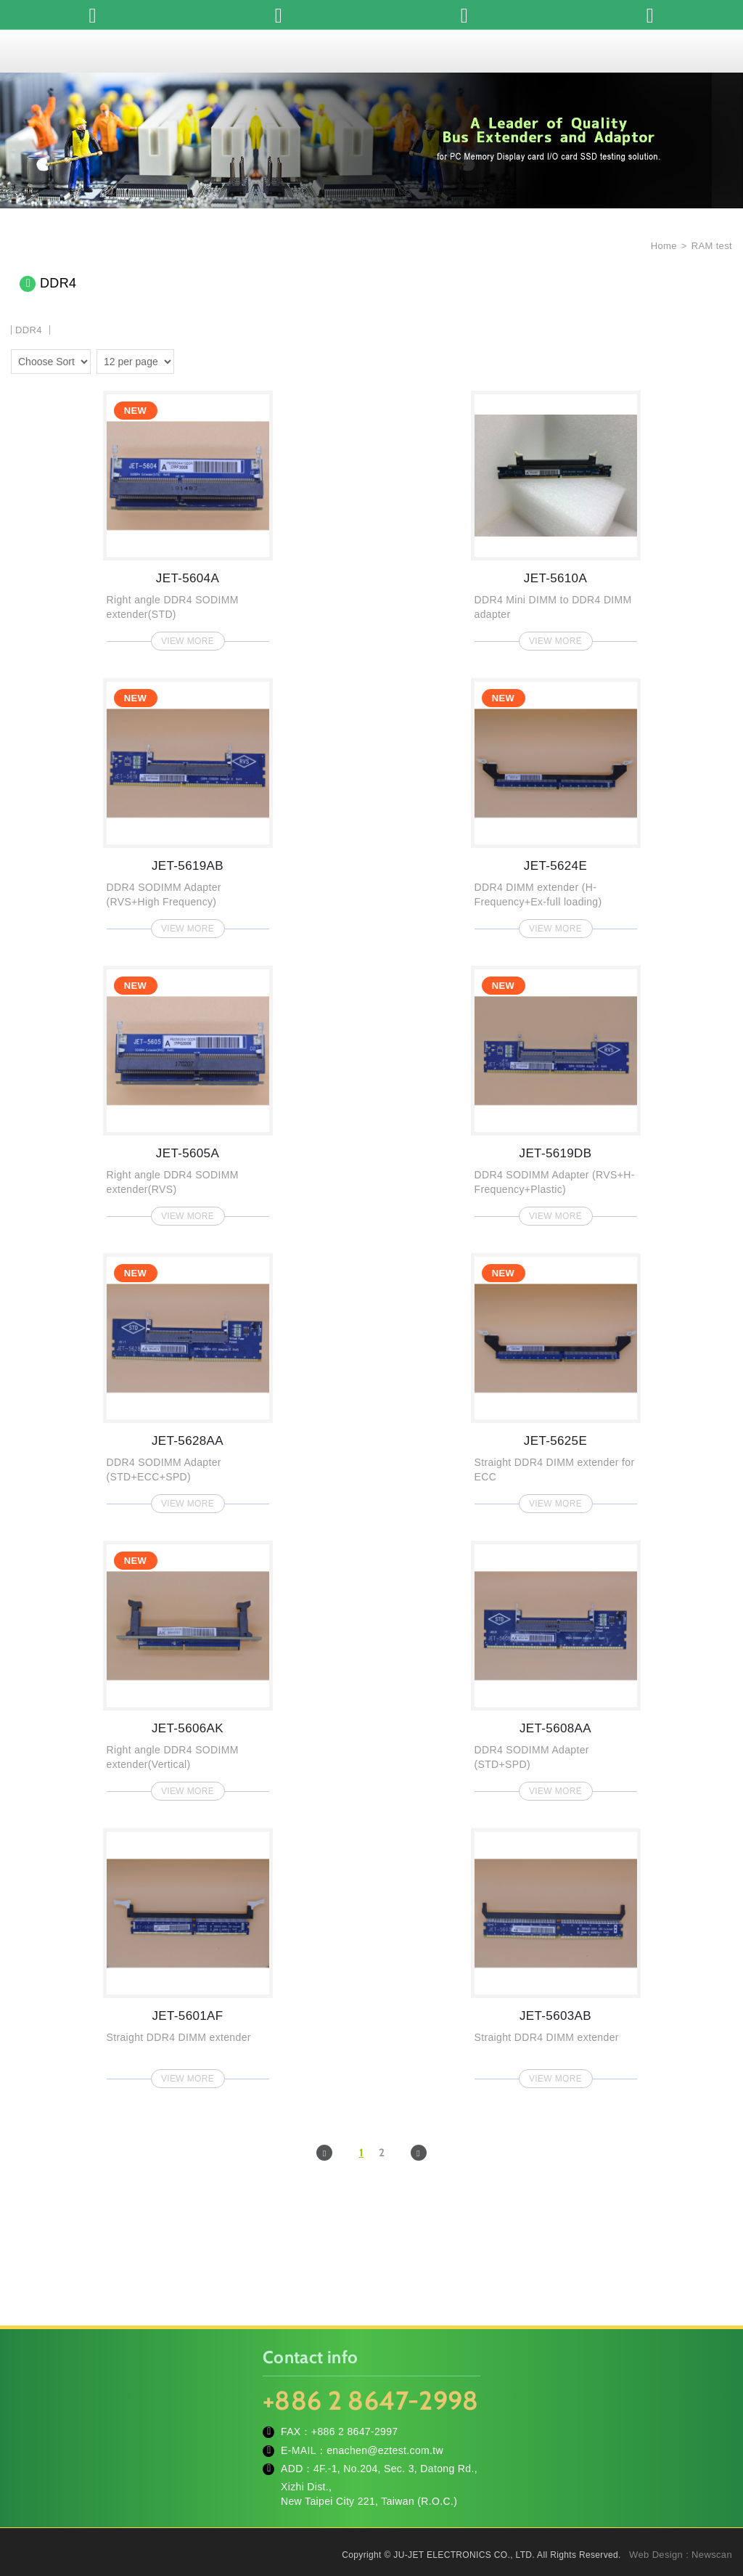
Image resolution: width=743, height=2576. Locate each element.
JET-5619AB (188, 803)
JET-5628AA (188, 1378)
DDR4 (28, 330)
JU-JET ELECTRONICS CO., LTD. (371, 50)
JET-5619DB (556, 1091)
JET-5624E (556, 803)
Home (662, 245)
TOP (714, 2500)
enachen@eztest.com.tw (385, 2450)
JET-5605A (188, 1091)
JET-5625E (556, 1378)
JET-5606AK (188, 1666)
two (188, 359)
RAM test (711, 245)
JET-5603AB (556, 1953)
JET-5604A (188, 516)
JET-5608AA (556, 1666)
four (209, 359)
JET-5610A (556, 516)
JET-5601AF (188, 1953)
